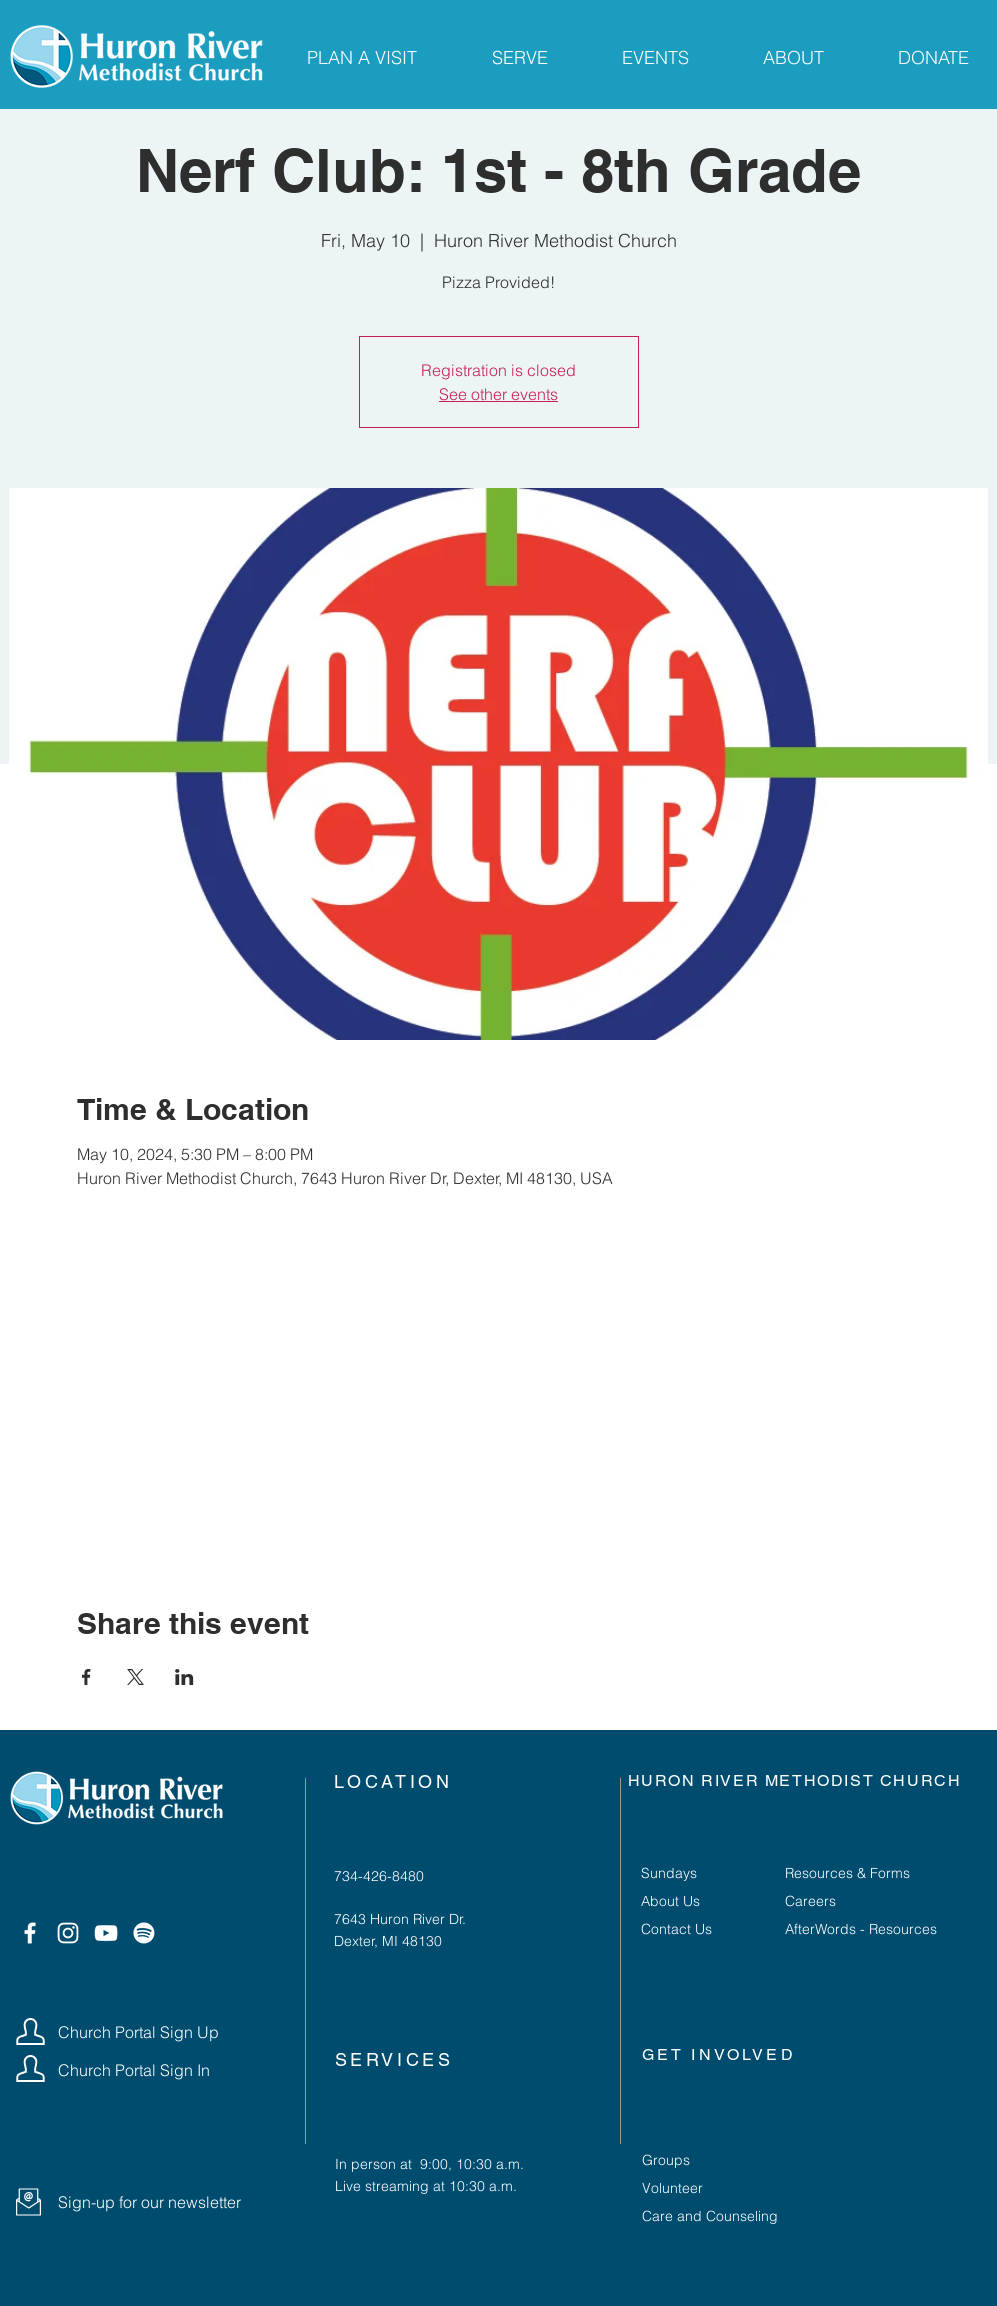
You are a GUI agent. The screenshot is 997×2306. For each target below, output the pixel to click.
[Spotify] (144, 1933)
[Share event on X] (135, 1677)
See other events (498, 394)
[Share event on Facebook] (86, 1677)
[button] (28, 2202)
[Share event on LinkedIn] (184, 1677)
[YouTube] (106, 1933)
